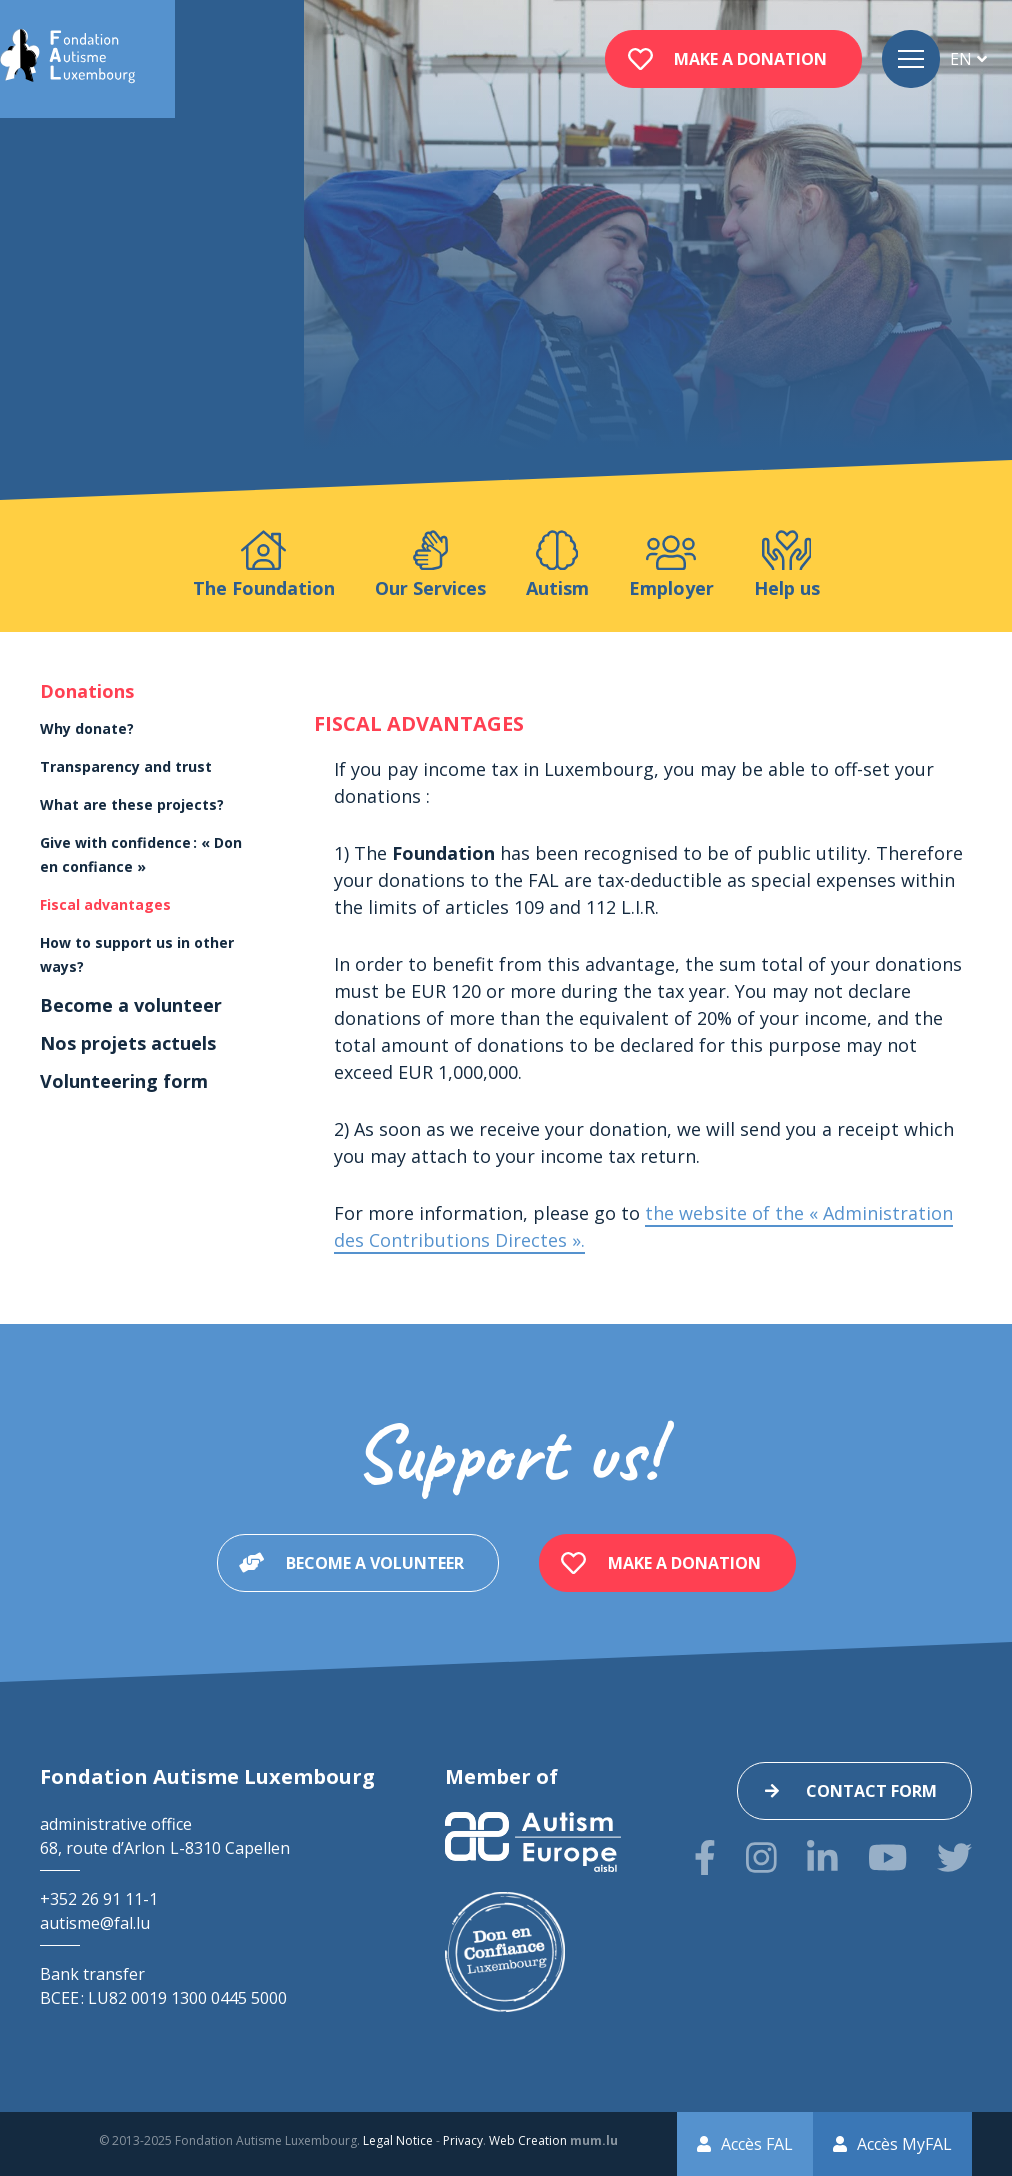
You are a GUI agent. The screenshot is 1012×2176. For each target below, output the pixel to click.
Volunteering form (124, 1081)
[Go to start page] (67, 59)
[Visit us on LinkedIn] (822, 1857)
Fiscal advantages (105, 904)
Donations (87, 691)
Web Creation (528, 2140)
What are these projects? (132, 804)
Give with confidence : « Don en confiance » (141, 854)
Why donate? (87, 728)
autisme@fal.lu (95, 1923)
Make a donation (750, 59)
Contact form (871, 1791)
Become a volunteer (131, 1005)
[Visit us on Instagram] (761, 1857)
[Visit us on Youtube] (887, 1857)
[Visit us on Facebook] (705, 1857)
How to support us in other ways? (137, 954)
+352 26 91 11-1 (99, 1899)
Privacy (463, 2140)
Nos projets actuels (128, 1043)
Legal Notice (398, 2140)
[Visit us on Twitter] (954, 1857)
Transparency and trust (126, 766)
